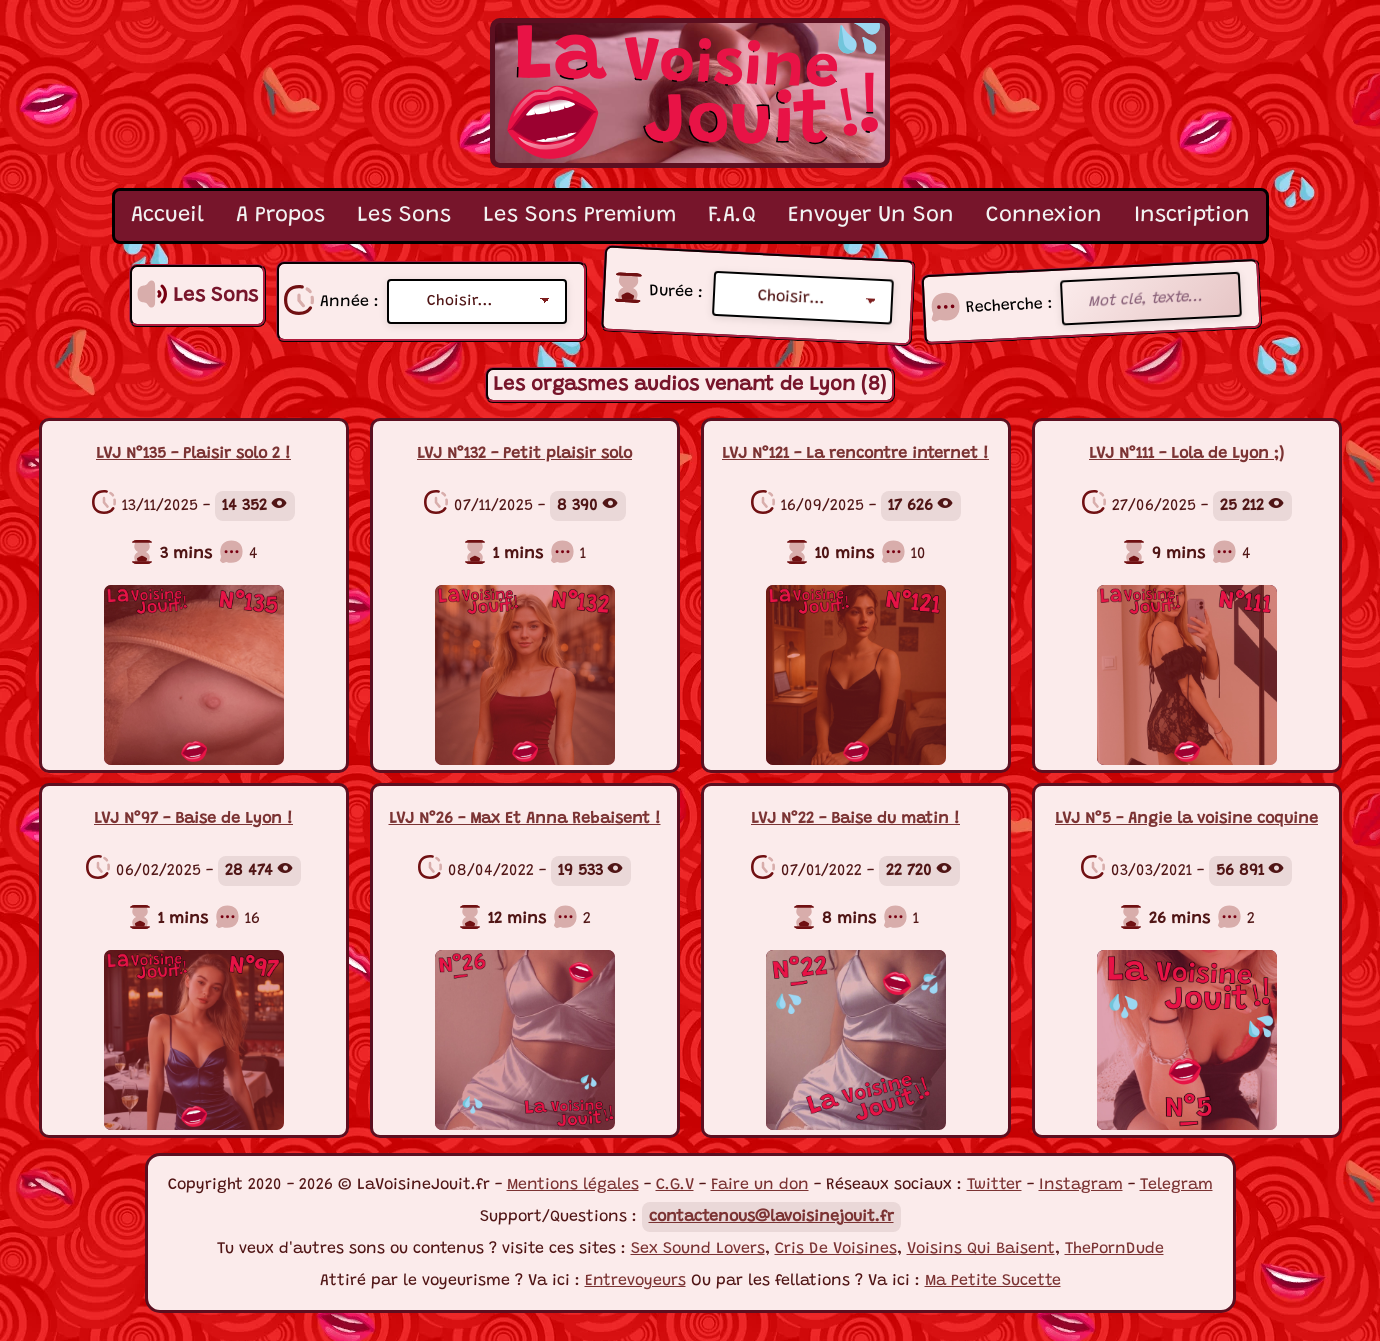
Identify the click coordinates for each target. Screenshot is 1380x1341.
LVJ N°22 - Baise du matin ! (855, 819)
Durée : (676, 291)
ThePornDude (1114, 1249)
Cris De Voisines (836, 1249)
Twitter (994, 1185)
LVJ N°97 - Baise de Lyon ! (193, 819)
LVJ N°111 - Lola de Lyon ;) (1186, 454)
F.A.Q (732, 216)
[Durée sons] (803, 298)
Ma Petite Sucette (993, 1281)
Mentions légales (573, 1185)
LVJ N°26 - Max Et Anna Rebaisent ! (525, 819)
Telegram (1176, 1185)
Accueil (167, 216)
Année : (349, 302)
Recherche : (1010, 305)
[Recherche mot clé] (1151, 299)
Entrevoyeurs (635, 1281)
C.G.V (675, 1185)
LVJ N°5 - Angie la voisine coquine (1186, 819)
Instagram (1081, 1185)
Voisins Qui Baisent (981, 1249)
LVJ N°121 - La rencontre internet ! (855, 454)
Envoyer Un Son (871, 216)
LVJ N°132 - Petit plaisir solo (524, 454)
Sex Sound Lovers (698, 1249)
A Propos (280, 216)
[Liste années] (477, 301)
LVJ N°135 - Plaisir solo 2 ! (193, 454)
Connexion (1044, 216)
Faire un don (760, 1185)
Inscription (1192, 216)
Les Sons (404, 216)
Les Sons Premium (579, 216)
